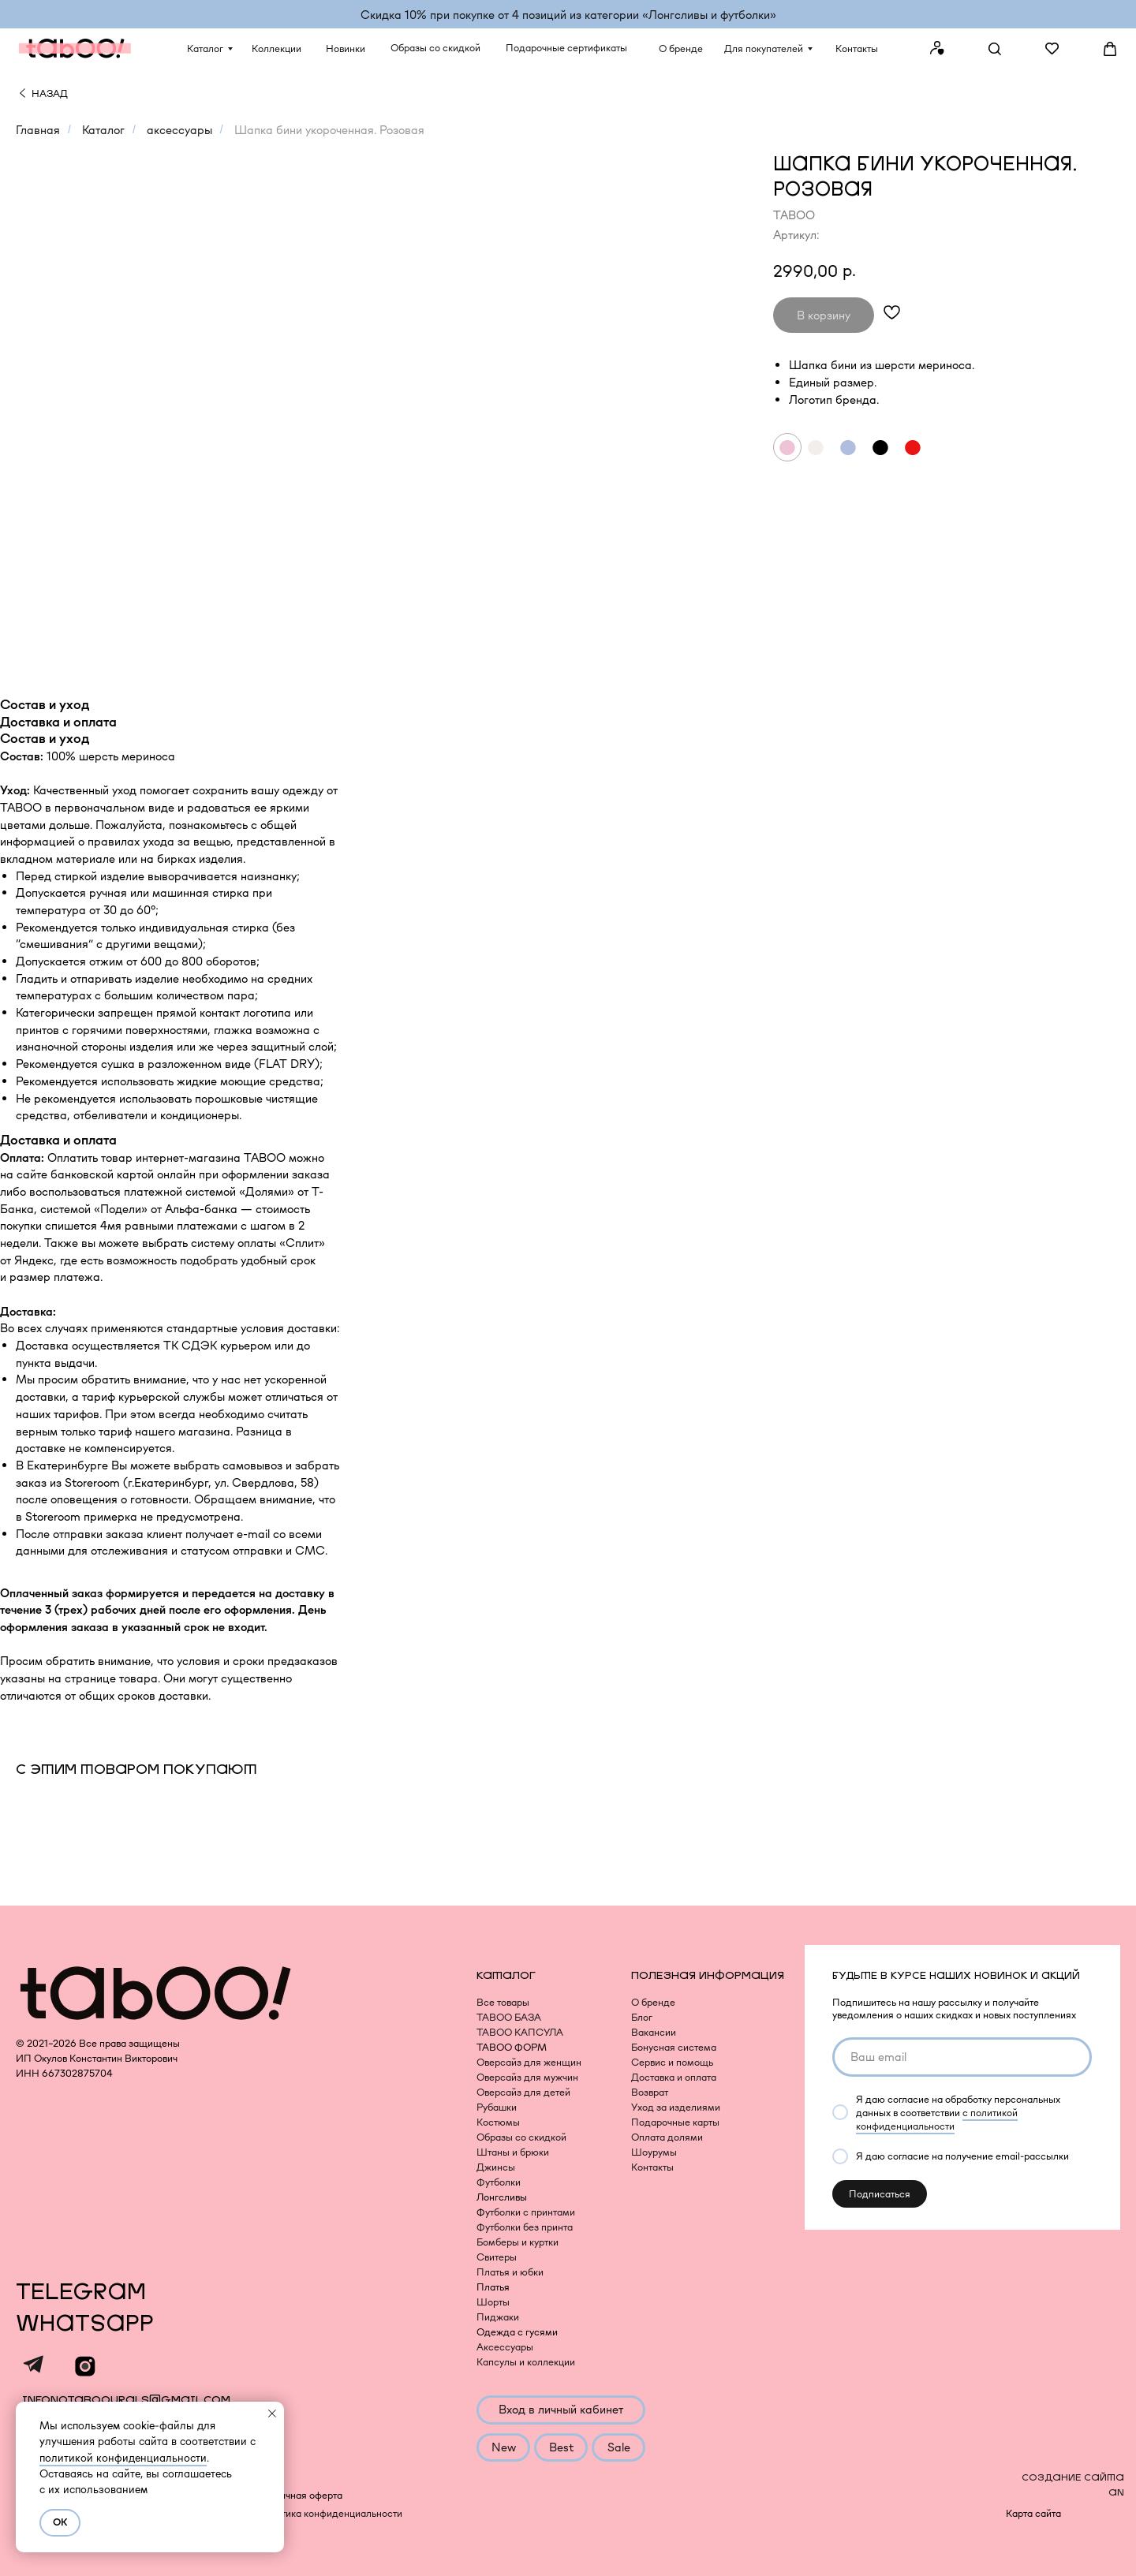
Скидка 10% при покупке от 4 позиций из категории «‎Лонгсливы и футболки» (568, 14)
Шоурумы (654, 2152)
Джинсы (495, 2167)
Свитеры (496, 2257)
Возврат (649, 2092)
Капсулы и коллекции (525, 2362)
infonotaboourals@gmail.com (126, 2399)
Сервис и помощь (672, 2062)
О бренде (653, 2002)
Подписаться (879, 2194)
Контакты (652, 2167)
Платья (493, 2287)
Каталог (103, 129)
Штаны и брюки (512, 2152)
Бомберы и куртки (517, 2242)
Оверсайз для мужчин (527, 2077)
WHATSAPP (85, 2324)
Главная (38, 129)
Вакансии (653, 2032)
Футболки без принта (524, 2227)
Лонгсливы (501, 2197)
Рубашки (496, 2107)
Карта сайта (1033, 2513)
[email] (962, 2057)
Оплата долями (667, 2137)
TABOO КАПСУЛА (519, 2032)
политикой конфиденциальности (123, 2458)
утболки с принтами (530, 2212)
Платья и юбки (510, 2272)
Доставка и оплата (673, 2077)
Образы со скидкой (521, 2137)
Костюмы (498, 2122)
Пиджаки (497, 2317)
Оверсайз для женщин (528, 2062)
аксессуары (179, 129)
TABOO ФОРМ (511, 2047)
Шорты (493, 2302)
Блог (641, 2017)
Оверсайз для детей (523, 2092)
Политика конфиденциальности (329, 2513)
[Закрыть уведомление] (272, 2413)
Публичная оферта (299, 2495)
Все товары (502, 2002)
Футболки (498, 2182)
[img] (22, 93)
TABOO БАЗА (508, 2017)
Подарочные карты (675, 2122)
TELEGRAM (81, 2292)
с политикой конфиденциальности (937, 2119)
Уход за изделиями (675, 2107)
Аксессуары (504, 2347)
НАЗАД (50, 93)
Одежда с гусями (517, 2332)
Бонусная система (673, 2047)
